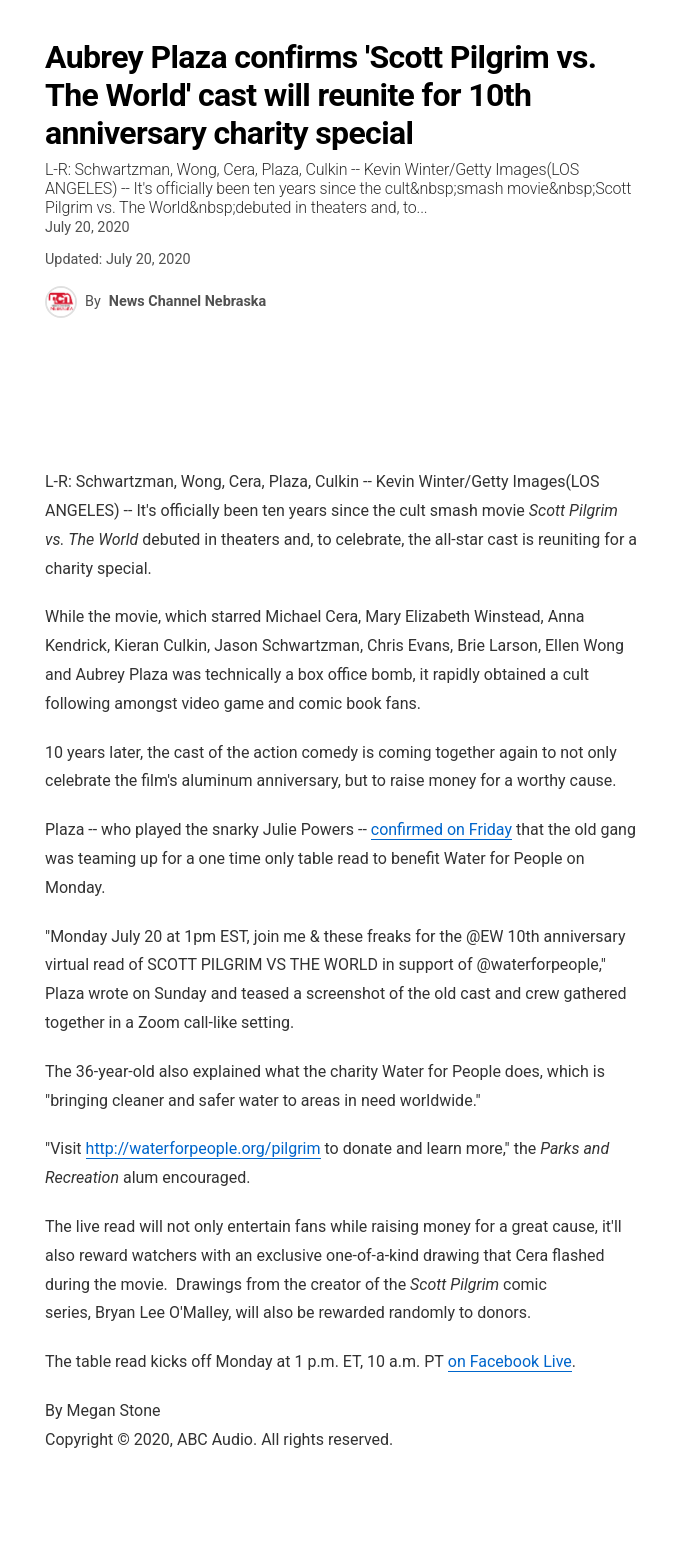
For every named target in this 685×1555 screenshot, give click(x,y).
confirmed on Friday (441, 829)
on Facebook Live (510, 1361)
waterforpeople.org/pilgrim (203, 1148)
